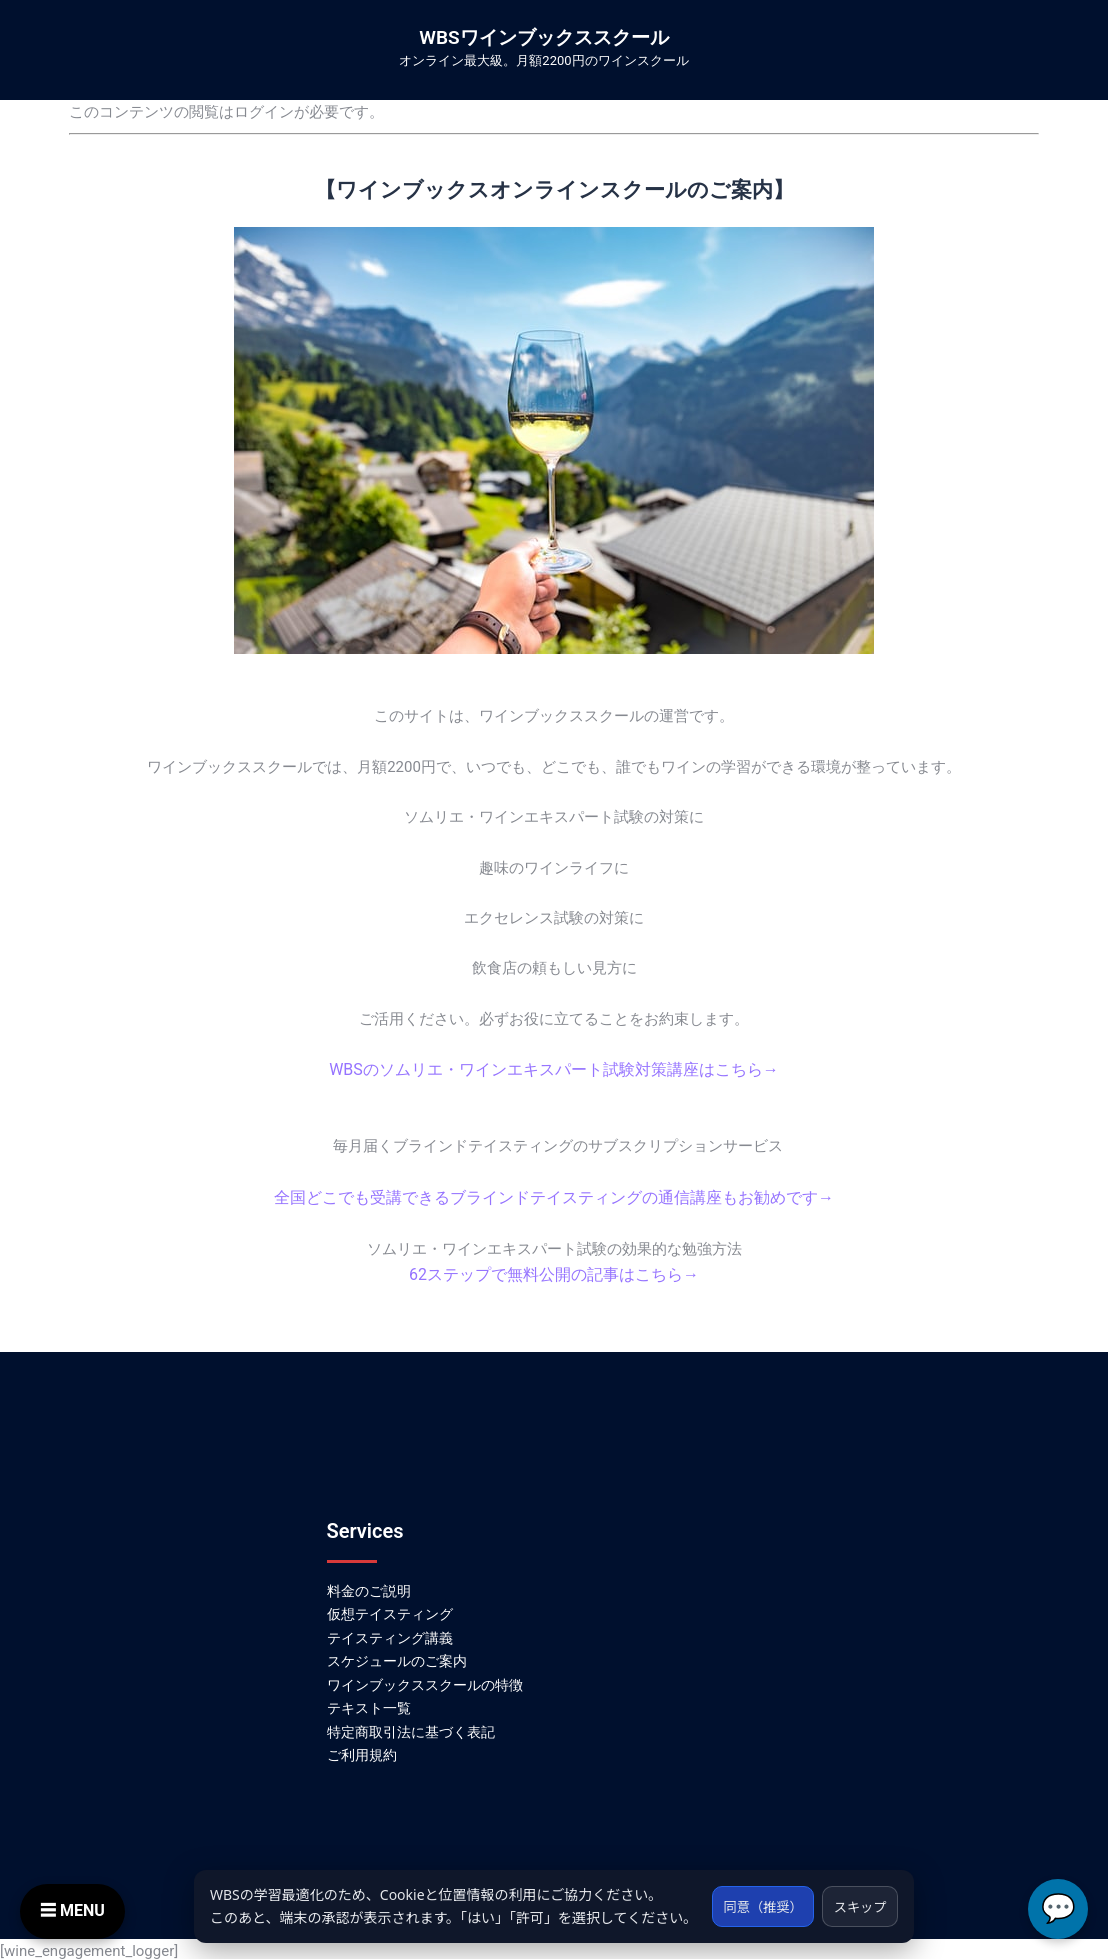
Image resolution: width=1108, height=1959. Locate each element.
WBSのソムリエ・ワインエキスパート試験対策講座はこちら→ (554, 1069)
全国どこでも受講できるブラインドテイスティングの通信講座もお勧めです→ (554, 1195)
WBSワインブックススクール (543, 37)
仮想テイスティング (390, 1609)
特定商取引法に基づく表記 (411, 1727)
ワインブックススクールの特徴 (425, 1680)
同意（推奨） (753, 1894)
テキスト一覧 (369, 1704)
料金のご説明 (369, 1586)
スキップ (857, 1894)
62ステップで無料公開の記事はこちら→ (554, 1271)
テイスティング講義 (390, 1633)
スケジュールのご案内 (397, 1656)
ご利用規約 (362, 1751)
